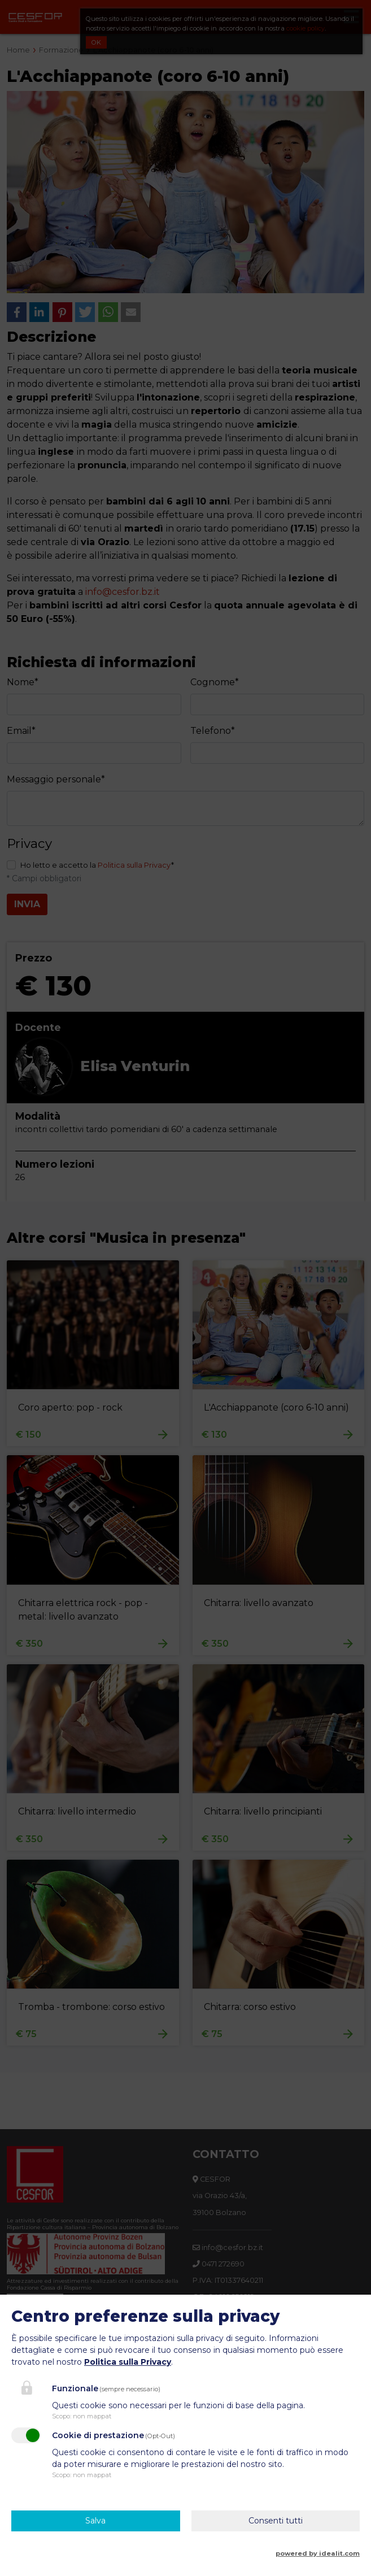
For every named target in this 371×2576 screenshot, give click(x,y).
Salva (95, 2521)
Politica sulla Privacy (127, 2362)
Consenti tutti (275, 2521)
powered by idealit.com (318, 2553)
